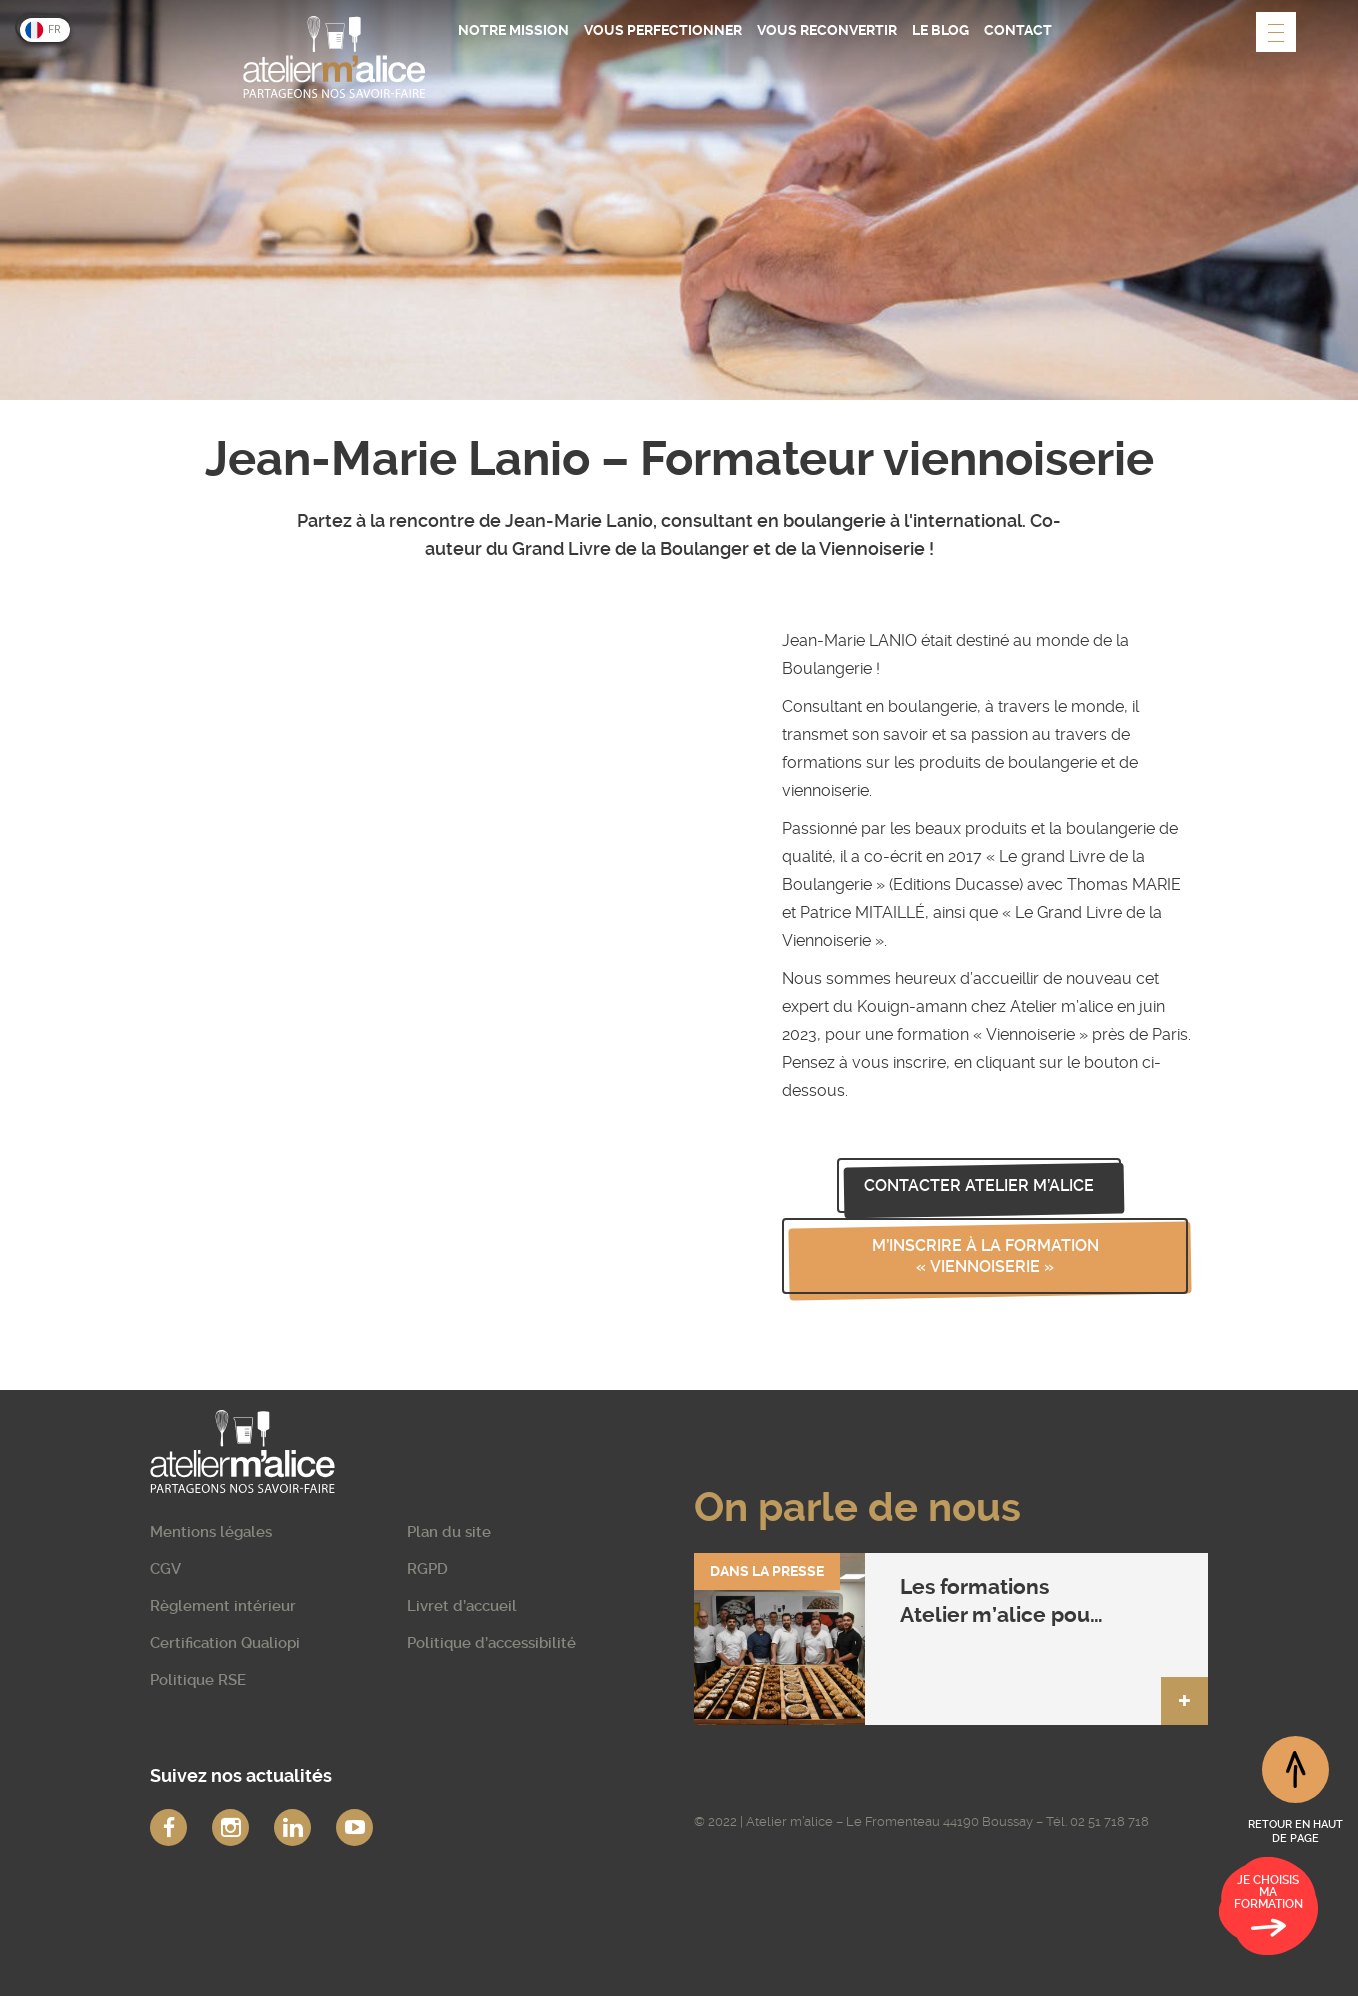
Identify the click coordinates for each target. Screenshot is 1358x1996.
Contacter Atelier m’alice (979, 1185)
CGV (165, 1569)
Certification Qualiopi (225, 1643)
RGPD (427, 1569)
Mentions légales (211, 1532)
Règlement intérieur (223, 1606)
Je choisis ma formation (1268, 1909)
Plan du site (449, 1532)
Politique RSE (198, 1680)
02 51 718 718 (1109, 1821)
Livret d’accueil (462, 1606)
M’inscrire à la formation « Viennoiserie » (985, 1256)
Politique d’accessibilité (491, 1643)
